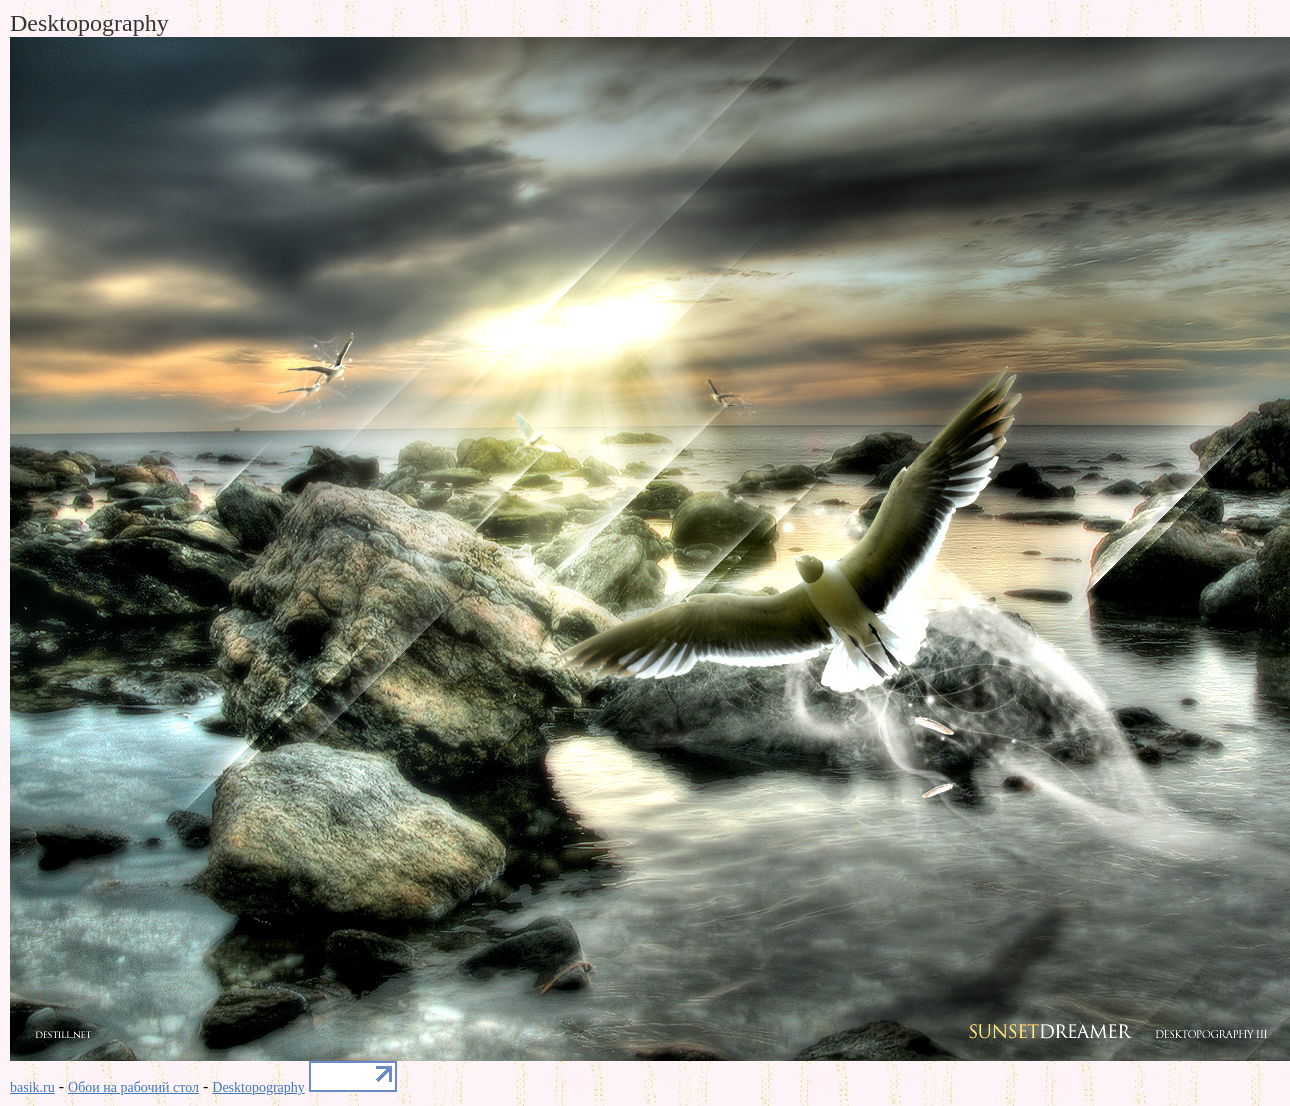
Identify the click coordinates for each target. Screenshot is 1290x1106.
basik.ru (32, 1087)
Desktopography (258, 1087)
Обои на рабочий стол (133, 1087)
